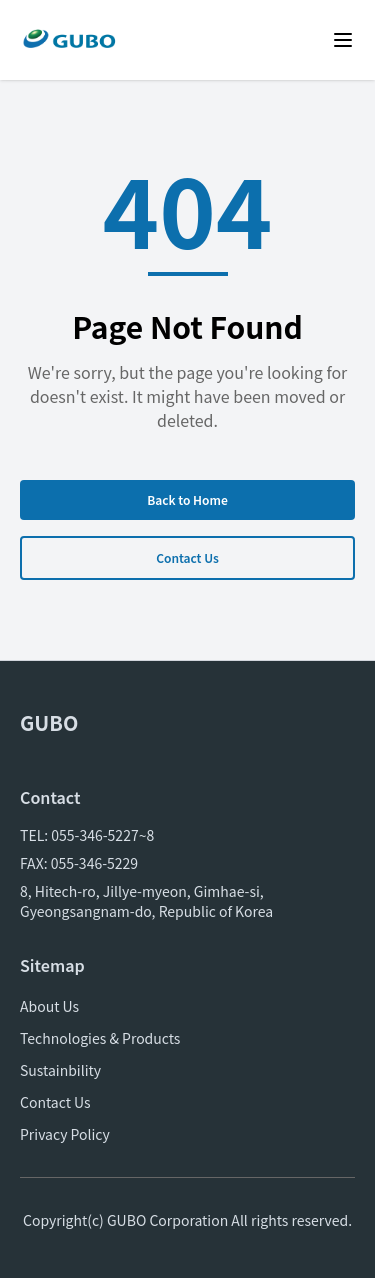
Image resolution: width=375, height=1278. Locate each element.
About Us (49, 1006)
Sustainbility (60, 1070)
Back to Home (187, 499)
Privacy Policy (65, 1134)
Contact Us (187, 557)
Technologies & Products (100, 1038)
